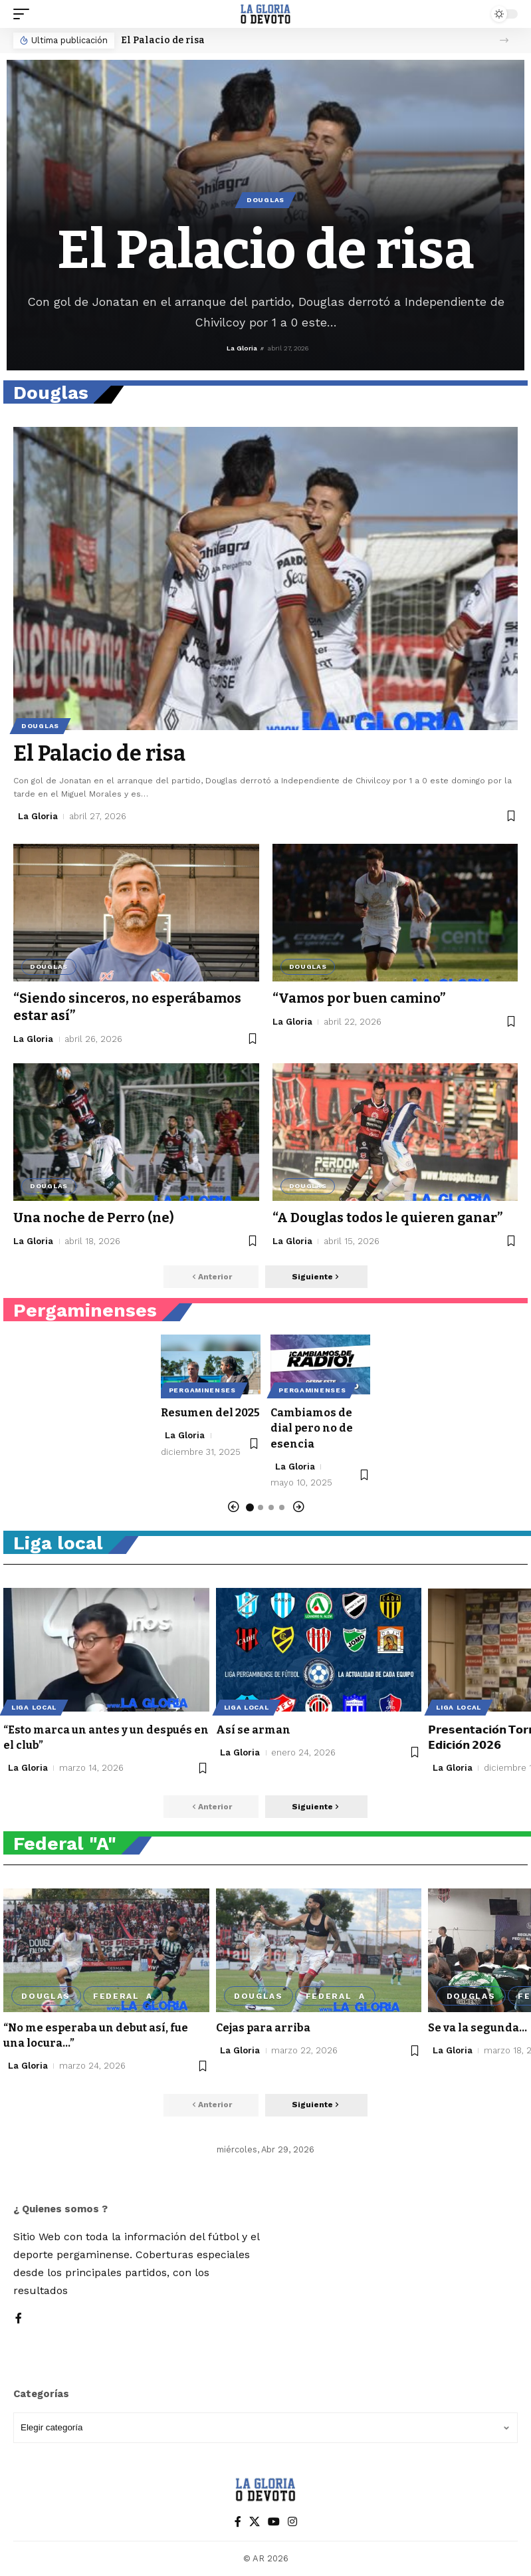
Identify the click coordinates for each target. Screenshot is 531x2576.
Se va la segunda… (477, 2027)
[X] (254, 2522)
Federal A (123, 1996)
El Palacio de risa (163, 40)
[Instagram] (292, 2522)
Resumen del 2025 (210, 1412)
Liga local (33, 1707)
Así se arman (253, 1730)
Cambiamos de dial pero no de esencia (311, 1428)
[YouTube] (274, 2522)
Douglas (265, 199)
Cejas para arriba (263, 2027)
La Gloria (242, 348)
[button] (24, 14)
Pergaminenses (202, 1390)
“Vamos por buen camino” (358, 998)
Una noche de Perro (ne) (93, 1217)
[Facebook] (18, 2319)
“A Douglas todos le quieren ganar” (387, 1217)
